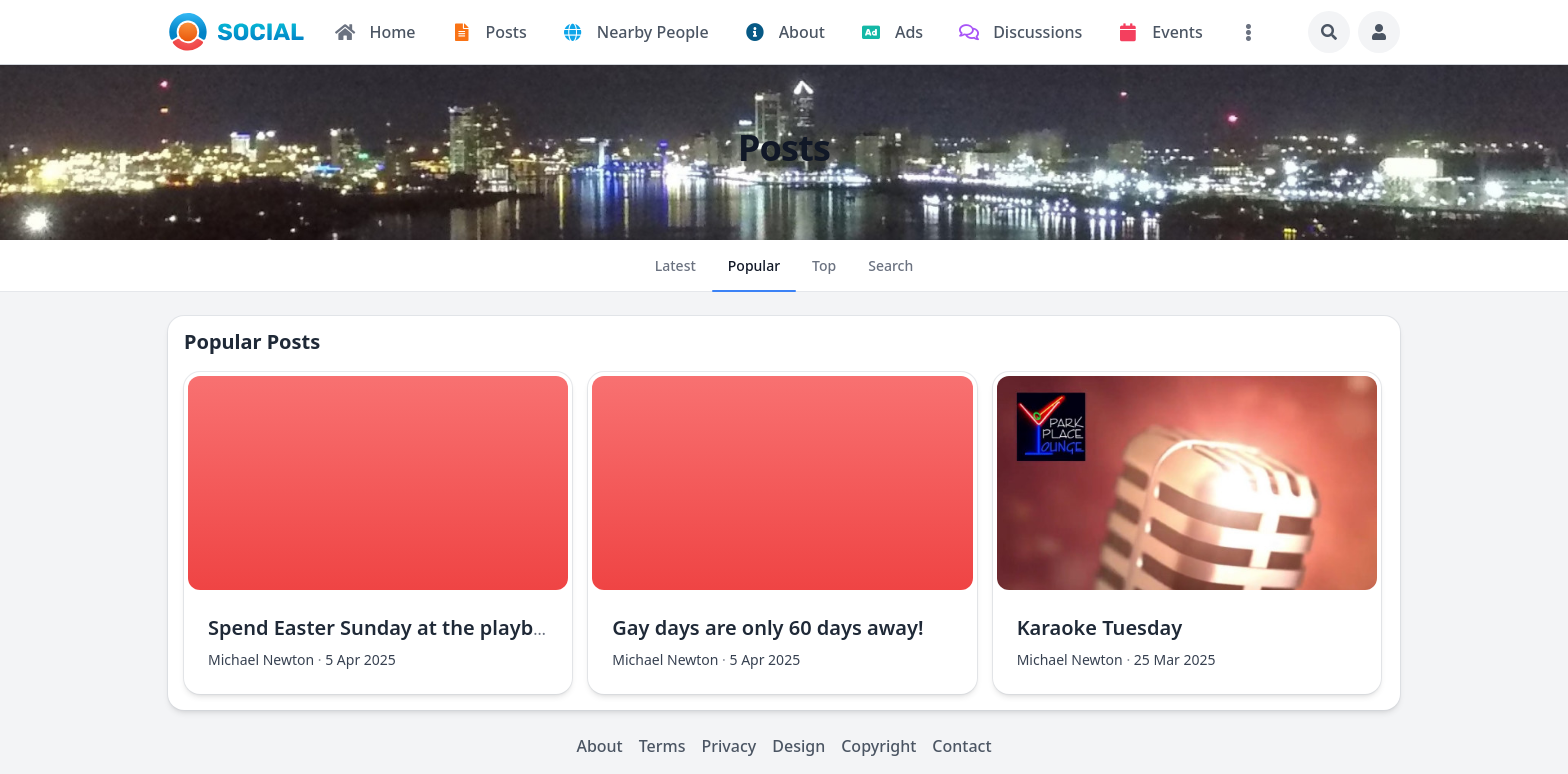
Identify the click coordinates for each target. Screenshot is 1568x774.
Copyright (878, 746)
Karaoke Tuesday (1100, 627)
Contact (961, 746)
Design (798, 746)
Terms (662, 746)
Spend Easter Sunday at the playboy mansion (427, 627)
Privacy (729, 746)
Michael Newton (261, 659)
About (599, 746)
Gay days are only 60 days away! (767, 627)
